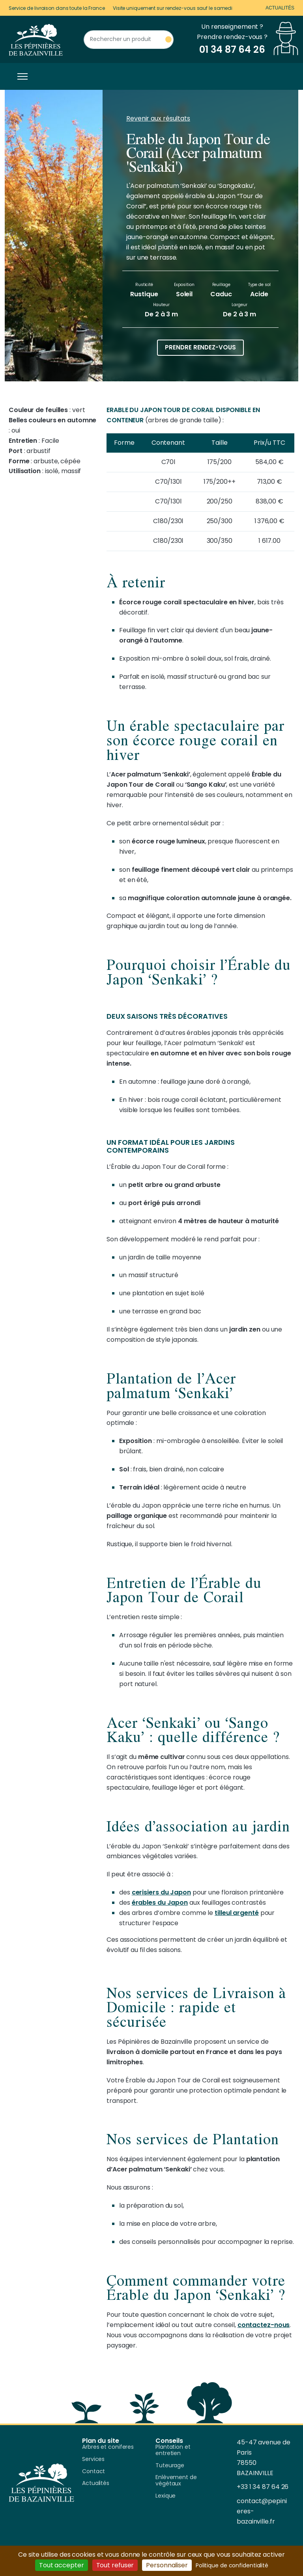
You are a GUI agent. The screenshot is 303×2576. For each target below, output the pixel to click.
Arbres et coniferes (108, 2447)
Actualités (280, 8)
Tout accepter (61, 2565)
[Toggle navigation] (20, 76)
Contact (93, 2471)
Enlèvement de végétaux (176, 2480)
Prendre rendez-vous (200, 347)
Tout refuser (115, 2565)
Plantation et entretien (173, 2450)
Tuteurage (169, 2466)
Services (93, 2459)
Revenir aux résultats (158, 118)
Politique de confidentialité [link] (232, 2565)
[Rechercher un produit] (129, 39)
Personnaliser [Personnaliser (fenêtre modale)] (167, 2565)
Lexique (165, 2496)
